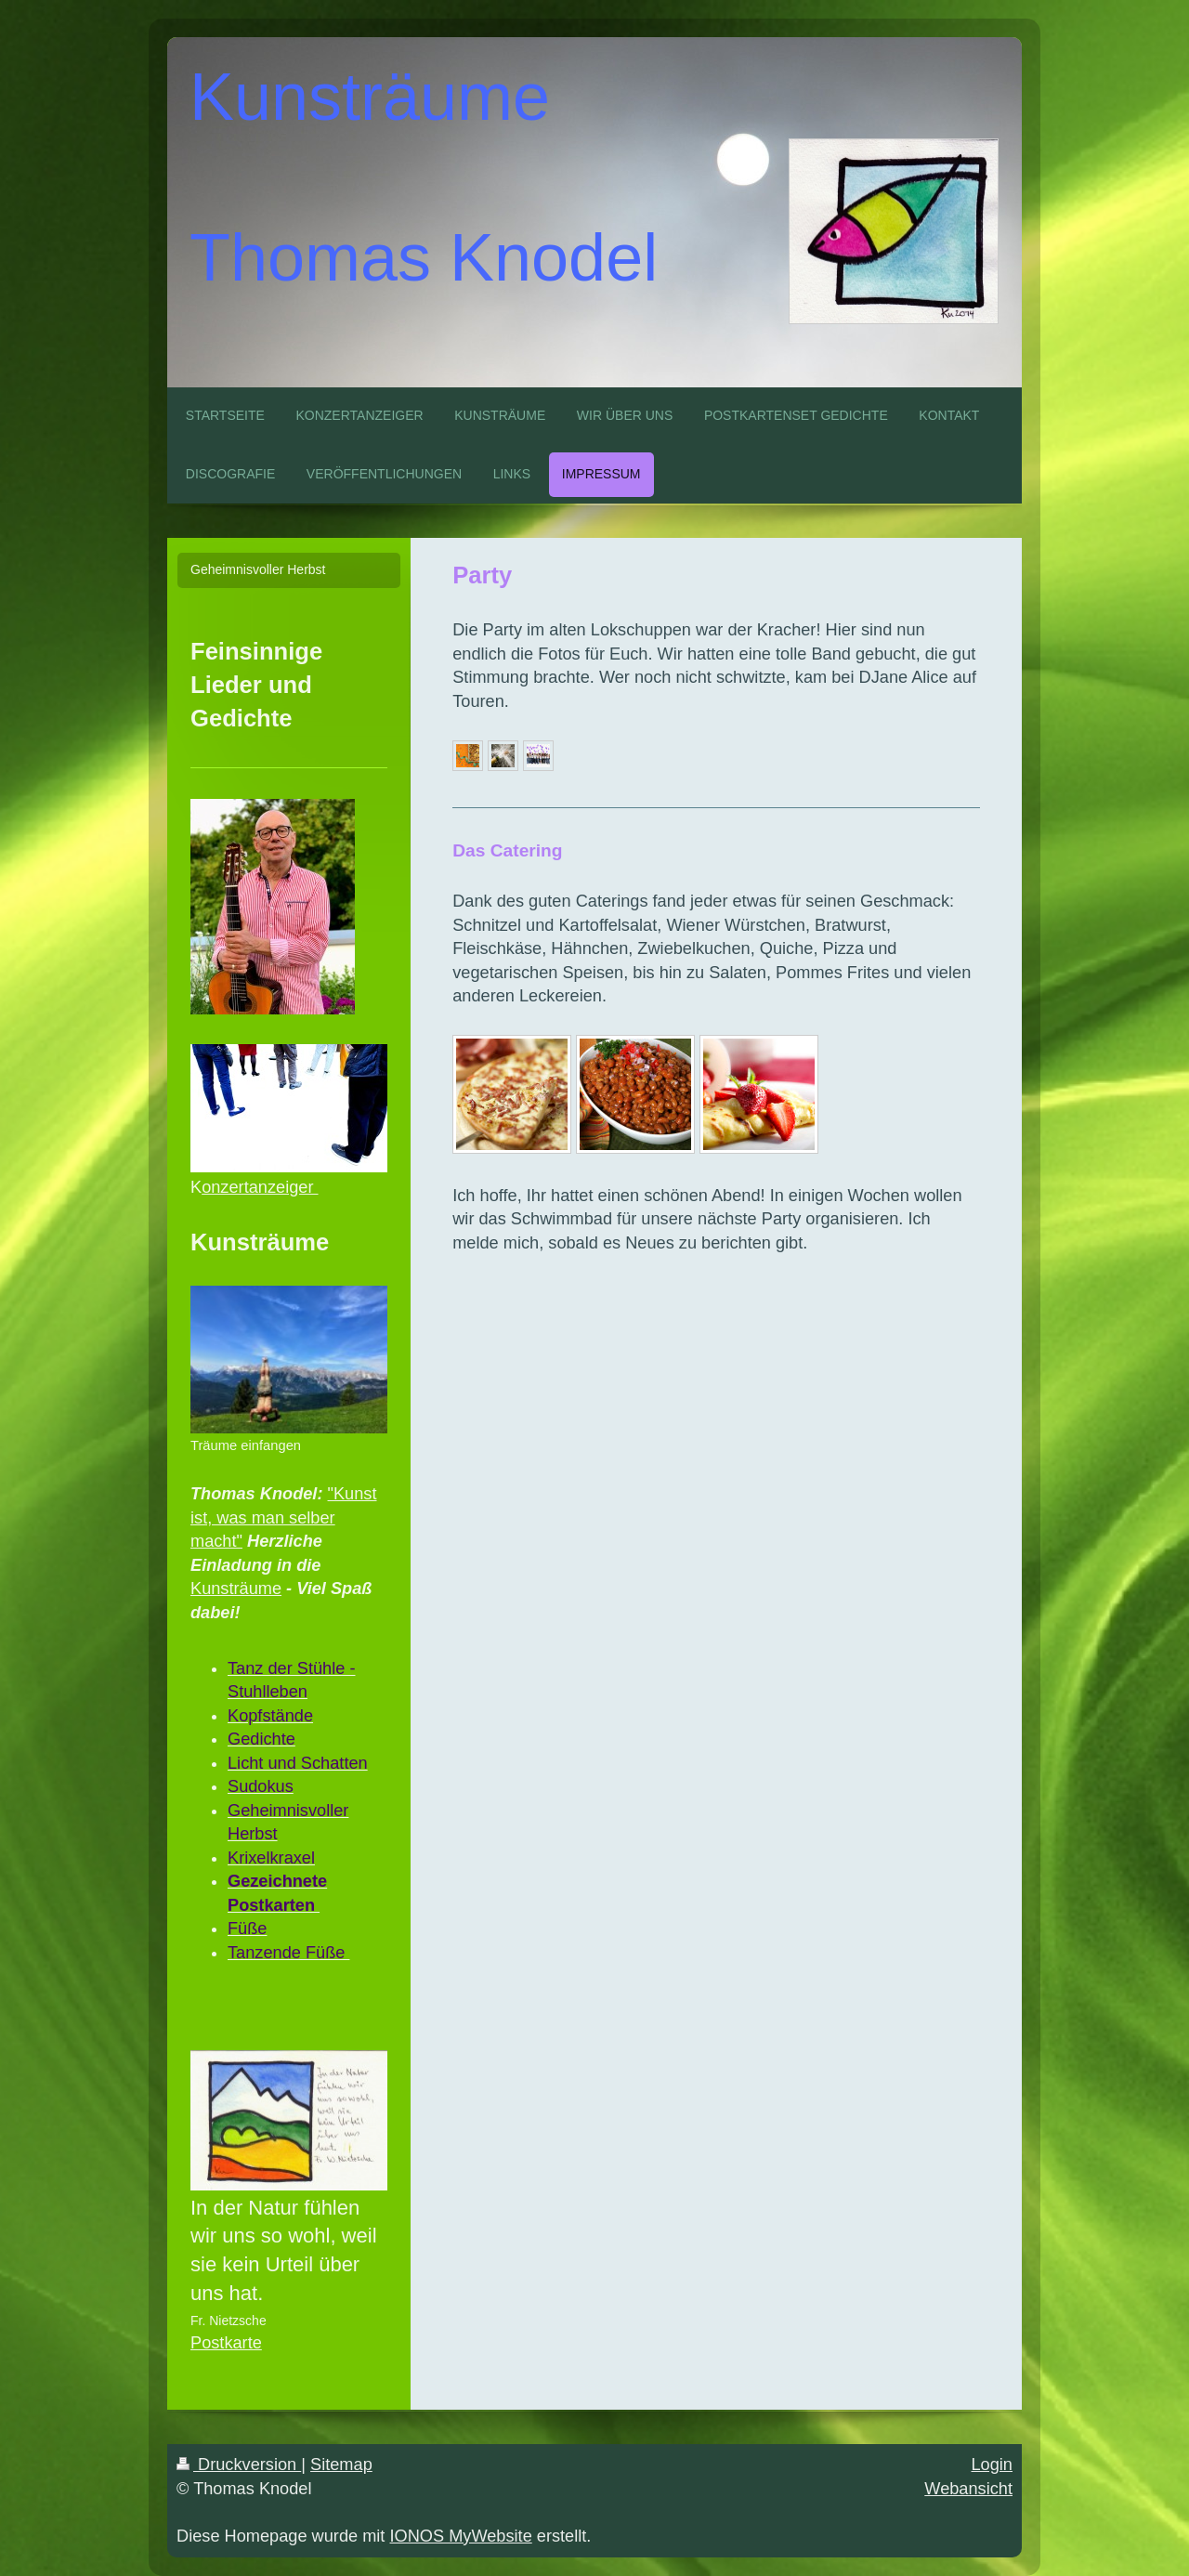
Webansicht (968, 2488)
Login (992, 2464)
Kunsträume (235, 1588)
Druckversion (238, 2464)
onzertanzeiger (260, 1187)
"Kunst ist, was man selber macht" (283, 1517)
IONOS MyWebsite (460, 2536)
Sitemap (341, 2464)
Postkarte (226, 2343)
